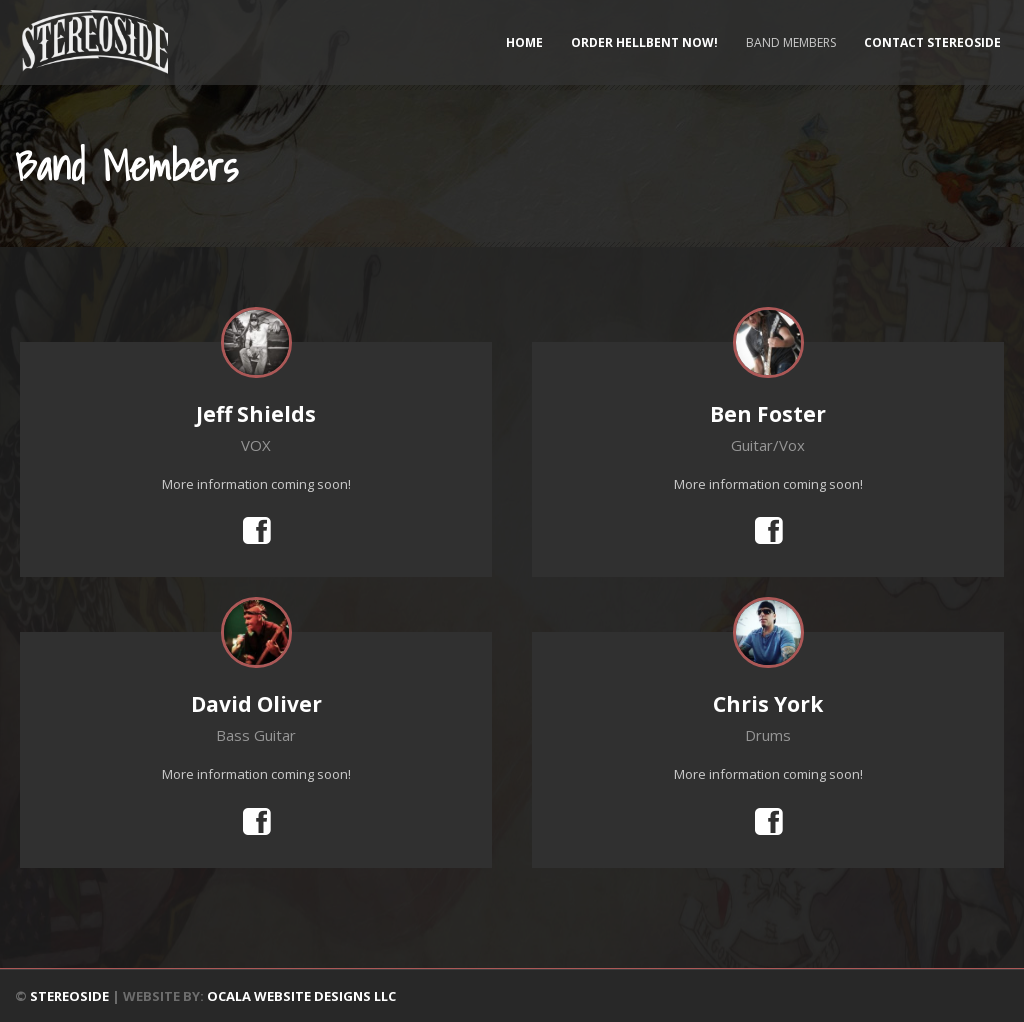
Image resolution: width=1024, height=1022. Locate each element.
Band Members (791, 42)
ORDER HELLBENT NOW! (644, 42)
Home (524, 42)
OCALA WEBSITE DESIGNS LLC (301, 996)
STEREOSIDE (69, 996)
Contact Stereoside (932, 42)
